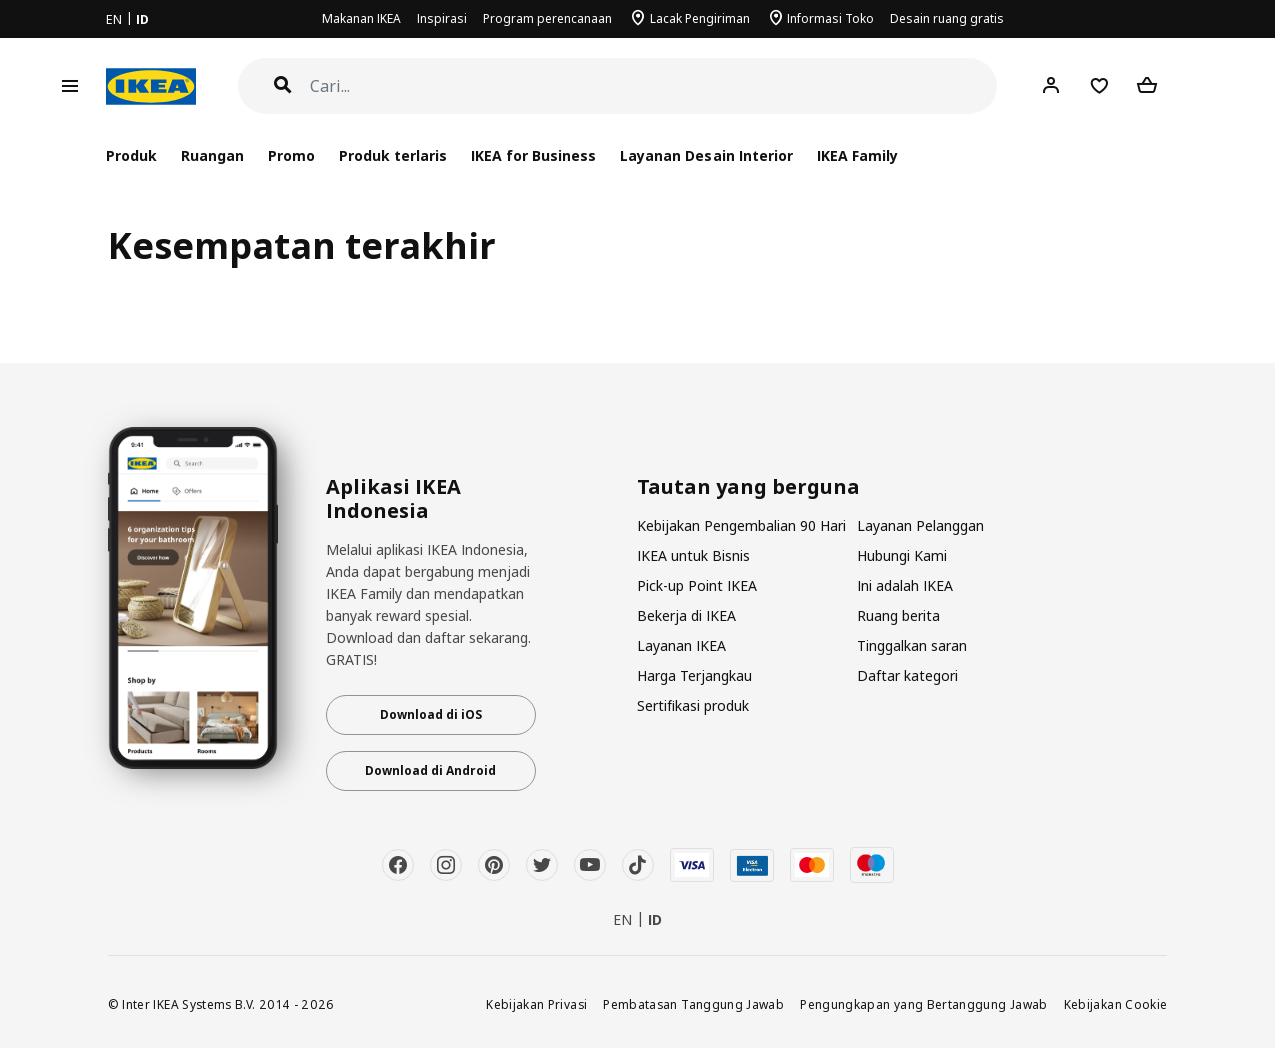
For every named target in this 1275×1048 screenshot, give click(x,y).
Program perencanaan (547, 18)
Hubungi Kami (902, 555)
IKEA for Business (533, 155)
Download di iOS (431, 714)
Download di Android (430, 770)
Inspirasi (442, 18)
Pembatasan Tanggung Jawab (693, 1004)
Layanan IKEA (681, 645)
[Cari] (654, 86)
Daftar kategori (907, 675)
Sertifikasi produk (693, 705)
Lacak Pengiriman (700, 18)
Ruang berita (898, 615)
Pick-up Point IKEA (697, 585)
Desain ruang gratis (947, 18)
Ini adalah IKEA (905, 585)
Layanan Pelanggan (920, 525)
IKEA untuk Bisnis (693, 555)
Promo (291, 155)
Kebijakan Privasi (536, 1004)
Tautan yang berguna (748, 487)
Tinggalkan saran (912, 645)
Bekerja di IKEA (686, 615)
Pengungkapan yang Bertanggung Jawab (924, 1004)
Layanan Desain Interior (706, 155)
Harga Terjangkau (694, 675)
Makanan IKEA (361, 18)
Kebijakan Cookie (1116, 1004)
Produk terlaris (393, 155)
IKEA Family (857, 155)
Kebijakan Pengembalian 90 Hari (741, 525)
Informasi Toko (830, 18)
